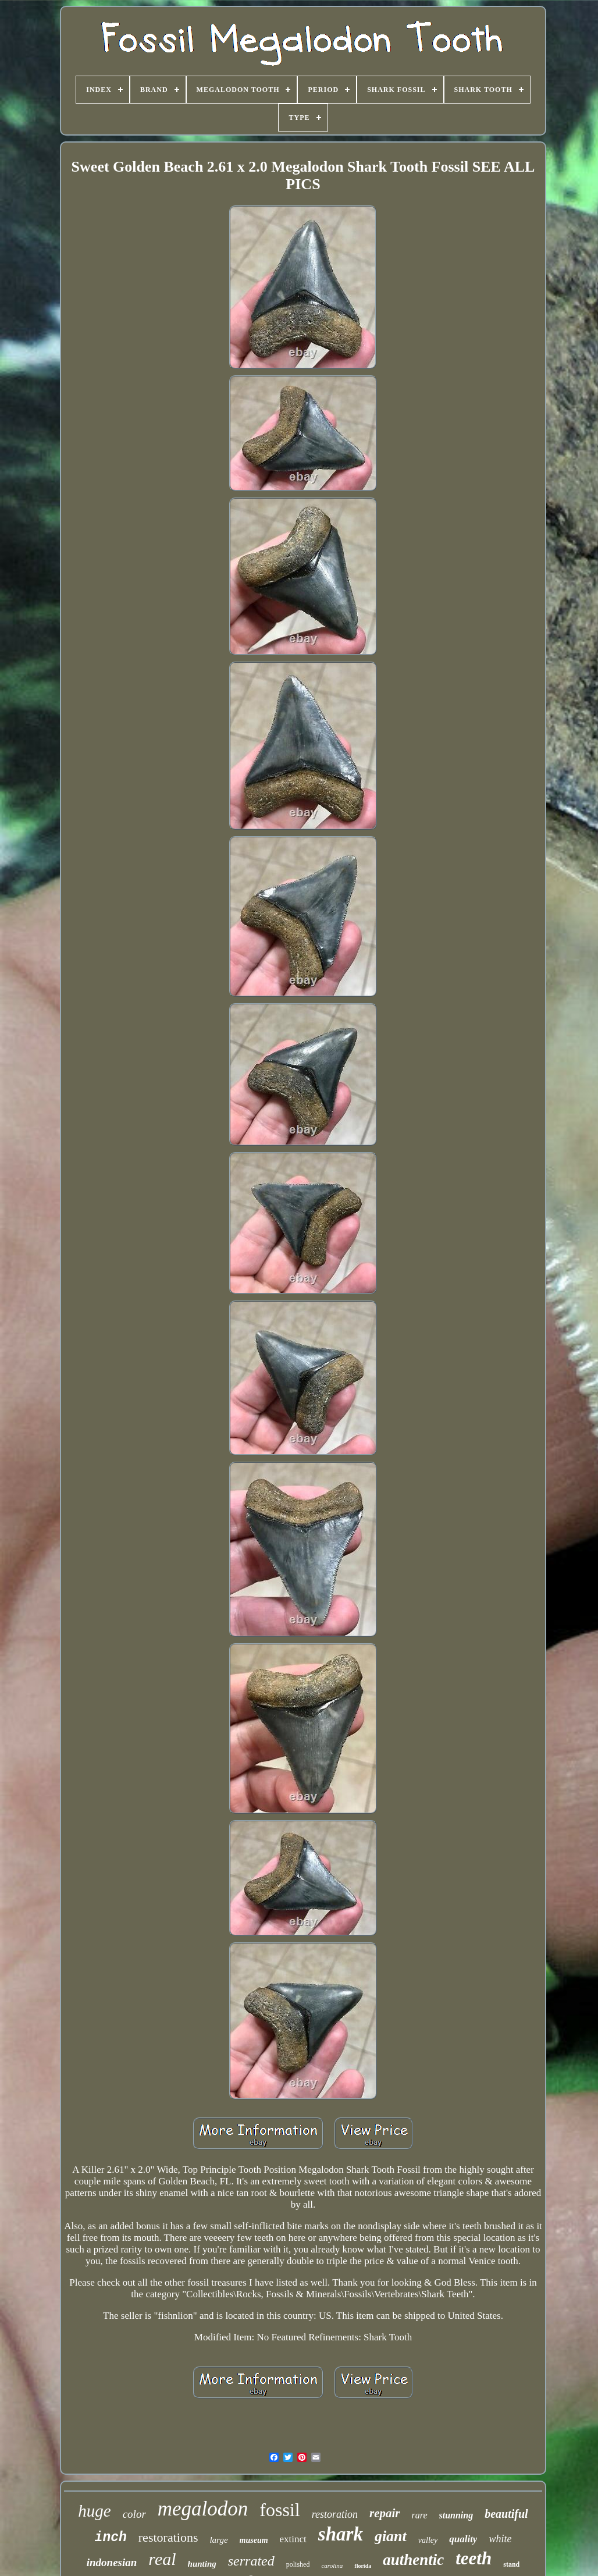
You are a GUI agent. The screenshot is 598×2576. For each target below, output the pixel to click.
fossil (279, 2509)
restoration (335, 2514)
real (162, 2558)
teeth (473, 2558)
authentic (413, 2559)
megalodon (203, 2508)
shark (340, 2534)
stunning (456, 2515)
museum (254, 2540)
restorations (168, 2537)
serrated (251, 2560)
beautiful (506, 2513)
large (218, 2540)
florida (362, 2566)
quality (463, 2539)
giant (391, 2536)
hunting (202, 2563)
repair (384, 2513)
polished (298, 2564)
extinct (293, 2539)
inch (111, 2537)
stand (511, 2564)
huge (94, 2511)
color (134, 2514)
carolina (332, 2565)
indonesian (112, 2562)
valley (427, 2540)
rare (420, 2515)
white (500, 2539)
